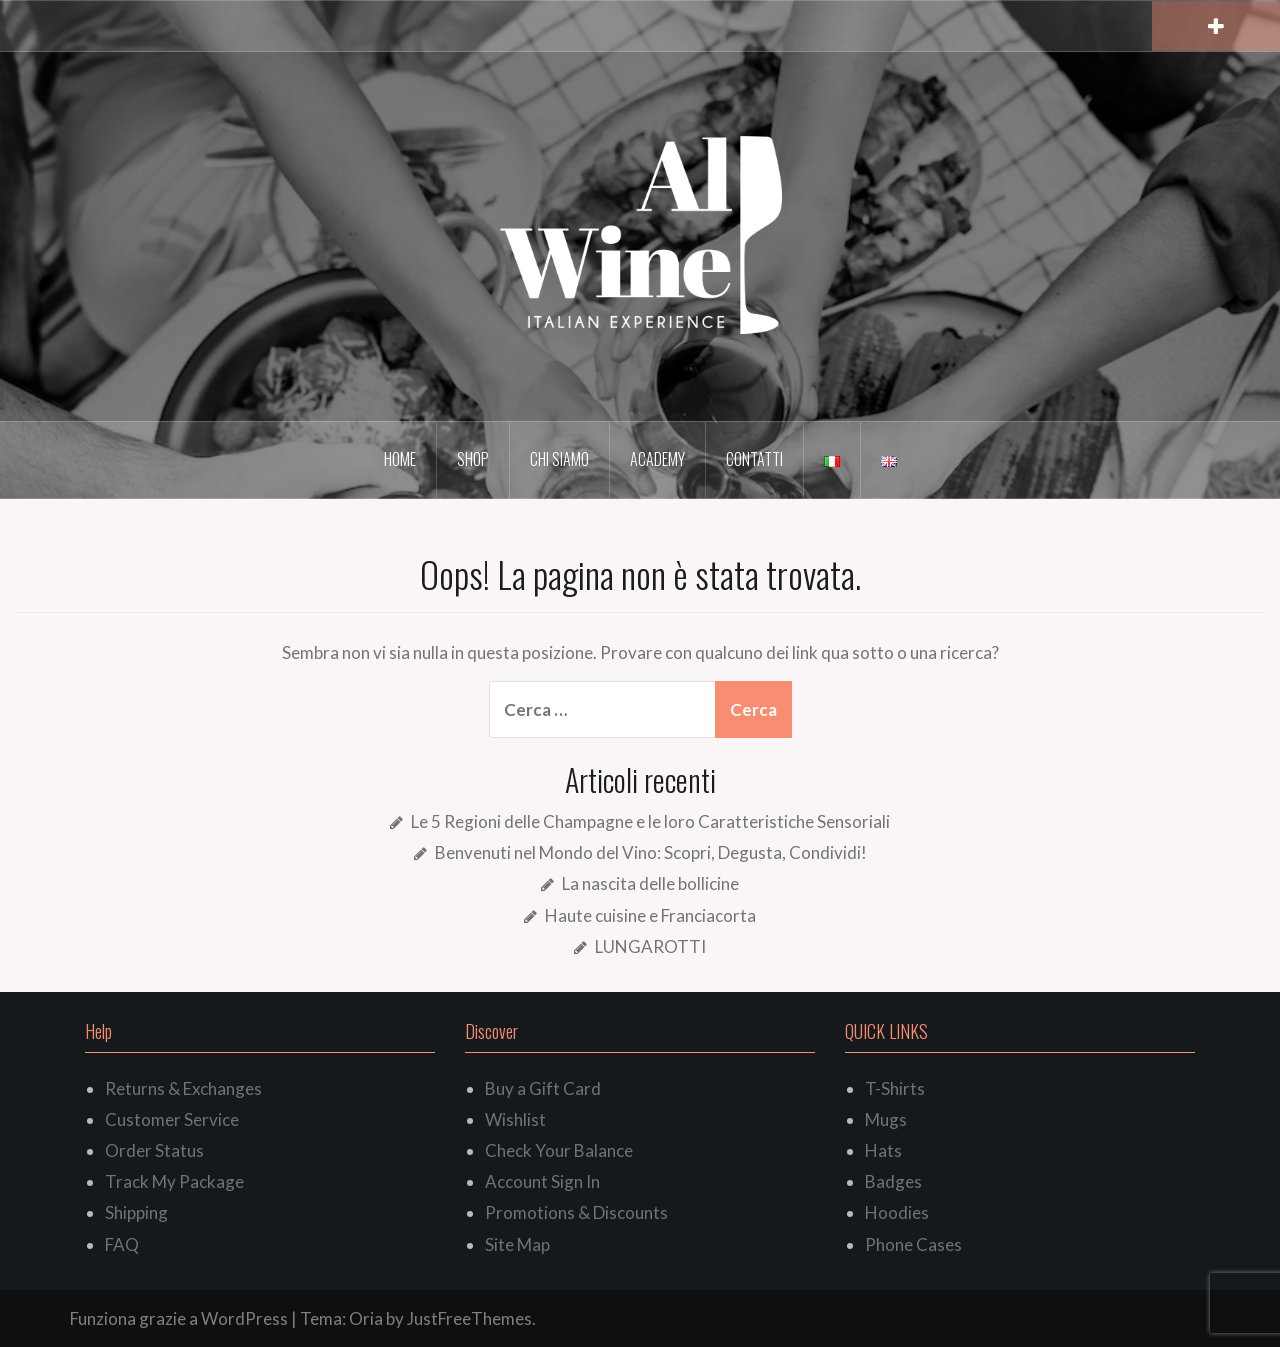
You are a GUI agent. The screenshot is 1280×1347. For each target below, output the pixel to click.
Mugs (886, 1119)
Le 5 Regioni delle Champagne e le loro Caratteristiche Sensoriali (650, 821)
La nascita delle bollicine (650, 883)
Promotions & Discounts (576, 1212)
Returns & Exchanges (183, 1088)
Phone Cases (913, 1244)
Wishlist (515, 1119)
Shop (473, 459)
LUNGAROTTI (650, 946)
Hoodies (897, 1212)
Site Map (517, 1244)
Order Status (154, 1150)
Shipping (136, 1212)
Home (400, 459)
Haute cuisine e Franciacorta (650, 915)
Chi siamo (559, 459)
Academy (657, 459)
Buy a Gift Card (543, 1088)
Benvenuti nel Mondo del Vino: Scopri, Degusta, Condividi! (651, 852)
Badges (893, 1181)
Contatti (754, 459)
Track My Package (174, 1181)
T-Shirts (895, 1088)
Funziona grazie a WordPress (179, 1318)
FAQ (122, 1244)
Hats (883, 1150)
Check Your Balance (559, 1150)
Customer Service (172, 1119)
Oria (366, 1318)
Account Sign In (542, 1181)
